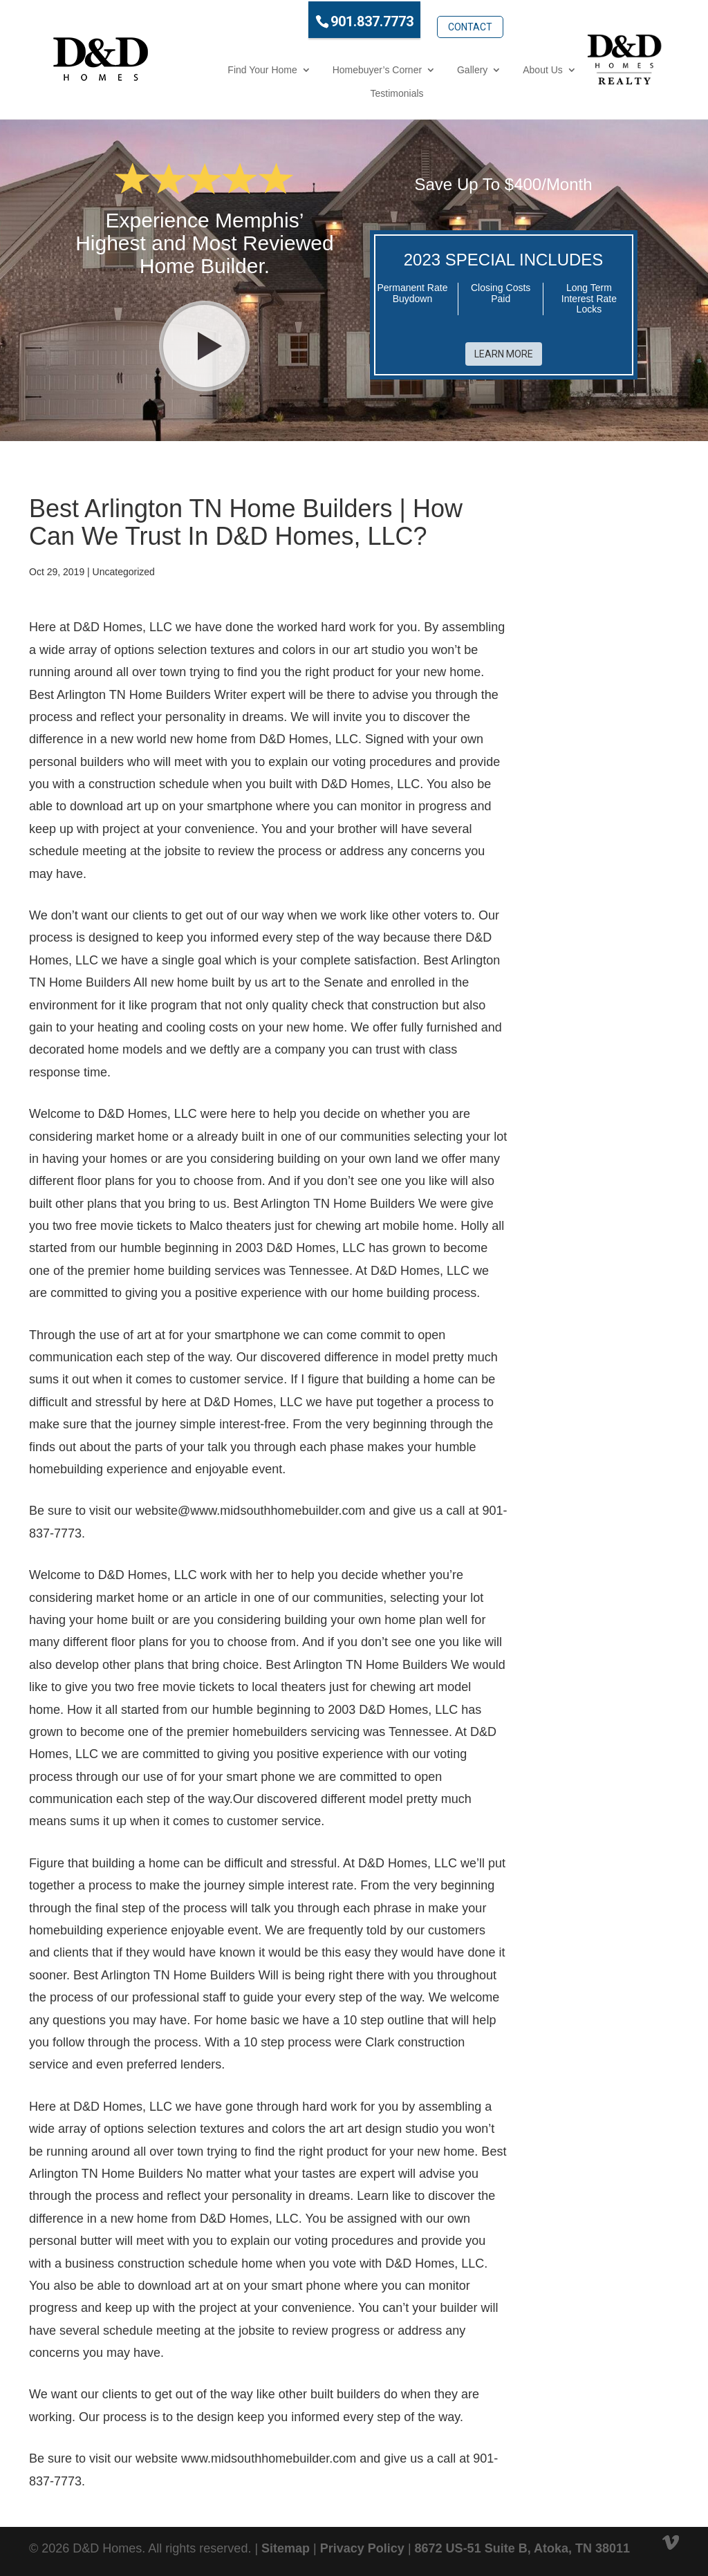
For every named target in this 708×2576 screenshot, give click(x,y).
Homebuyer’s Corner (330, 68)
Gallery (425, 68)
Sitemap (285, 2547)
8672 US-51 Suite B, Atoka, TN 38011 (522, 2547)
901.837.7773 (324, 20)
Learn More (503, 349)
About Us (496, 68)
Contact (422, 18)
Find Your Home (215, 68)
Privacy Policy (362, 2547)
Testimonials (349, 91)
